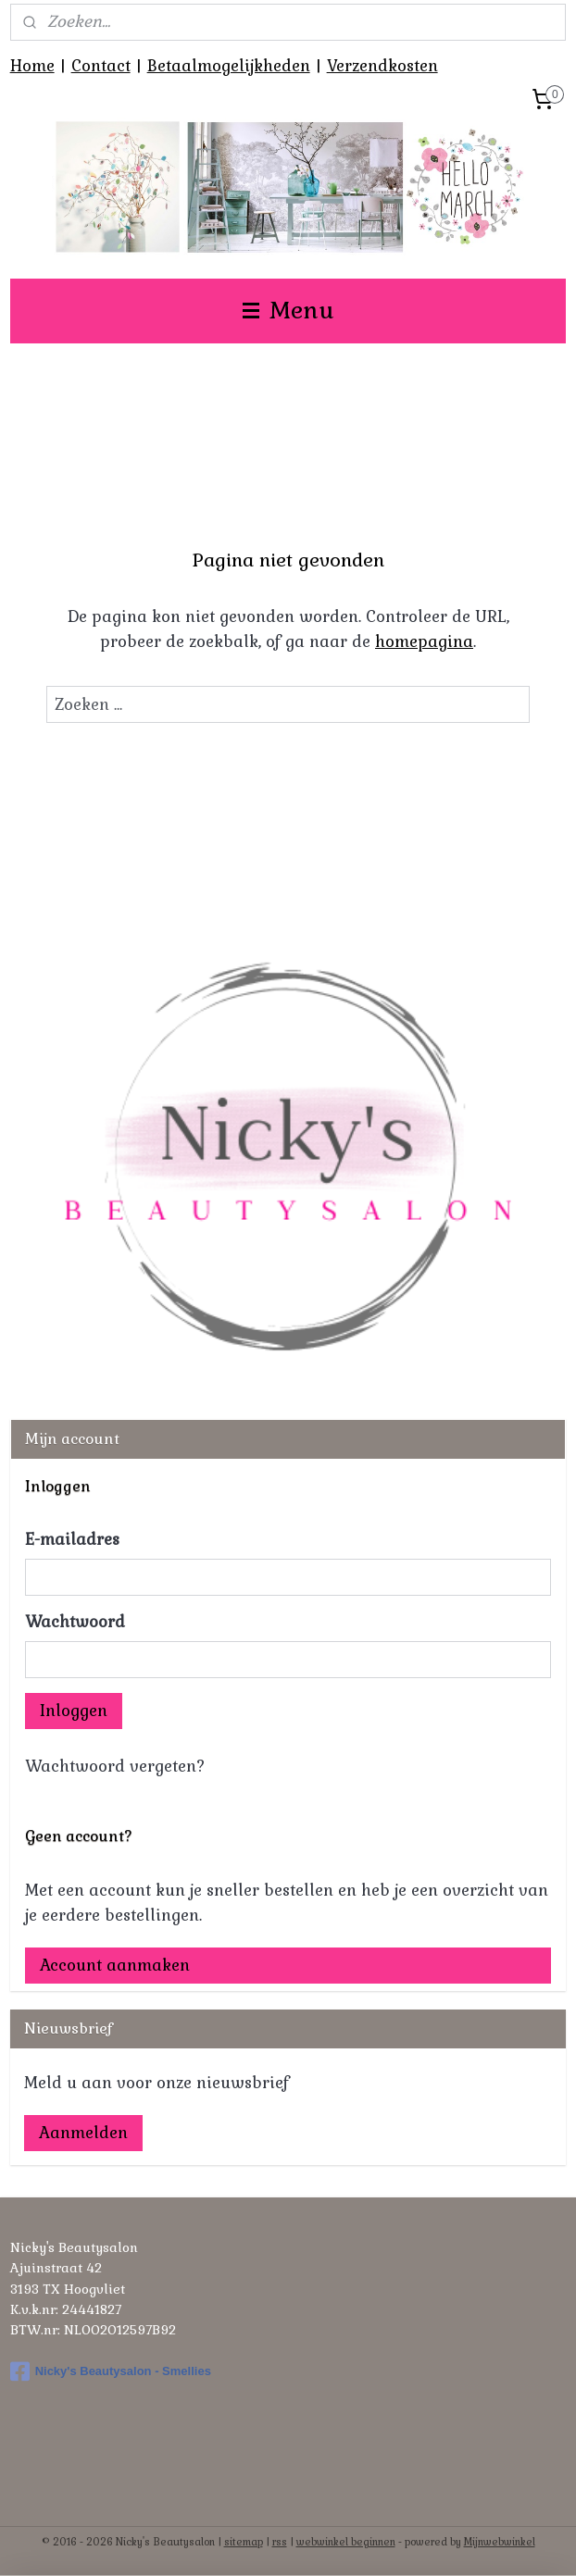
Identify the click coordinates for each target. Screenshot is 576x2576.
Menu (288, 310)
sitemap (243, 2541)
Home (32, 66)
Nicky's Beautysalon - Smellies (110, 2371)
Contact (101, 66)
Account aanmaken (115, 1965)
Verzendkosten (382, 66)
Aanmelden (83, 2132)
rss (279, 2541)
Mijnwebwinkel (499, 2541)
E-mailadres (72, 1539)
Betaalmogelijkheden (228, 66)
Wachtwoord (75, 1622)
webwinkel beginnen (345, 2541)
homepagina (424, 641)
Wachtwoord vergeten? (115, 1766)
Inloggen (73, 1710)
